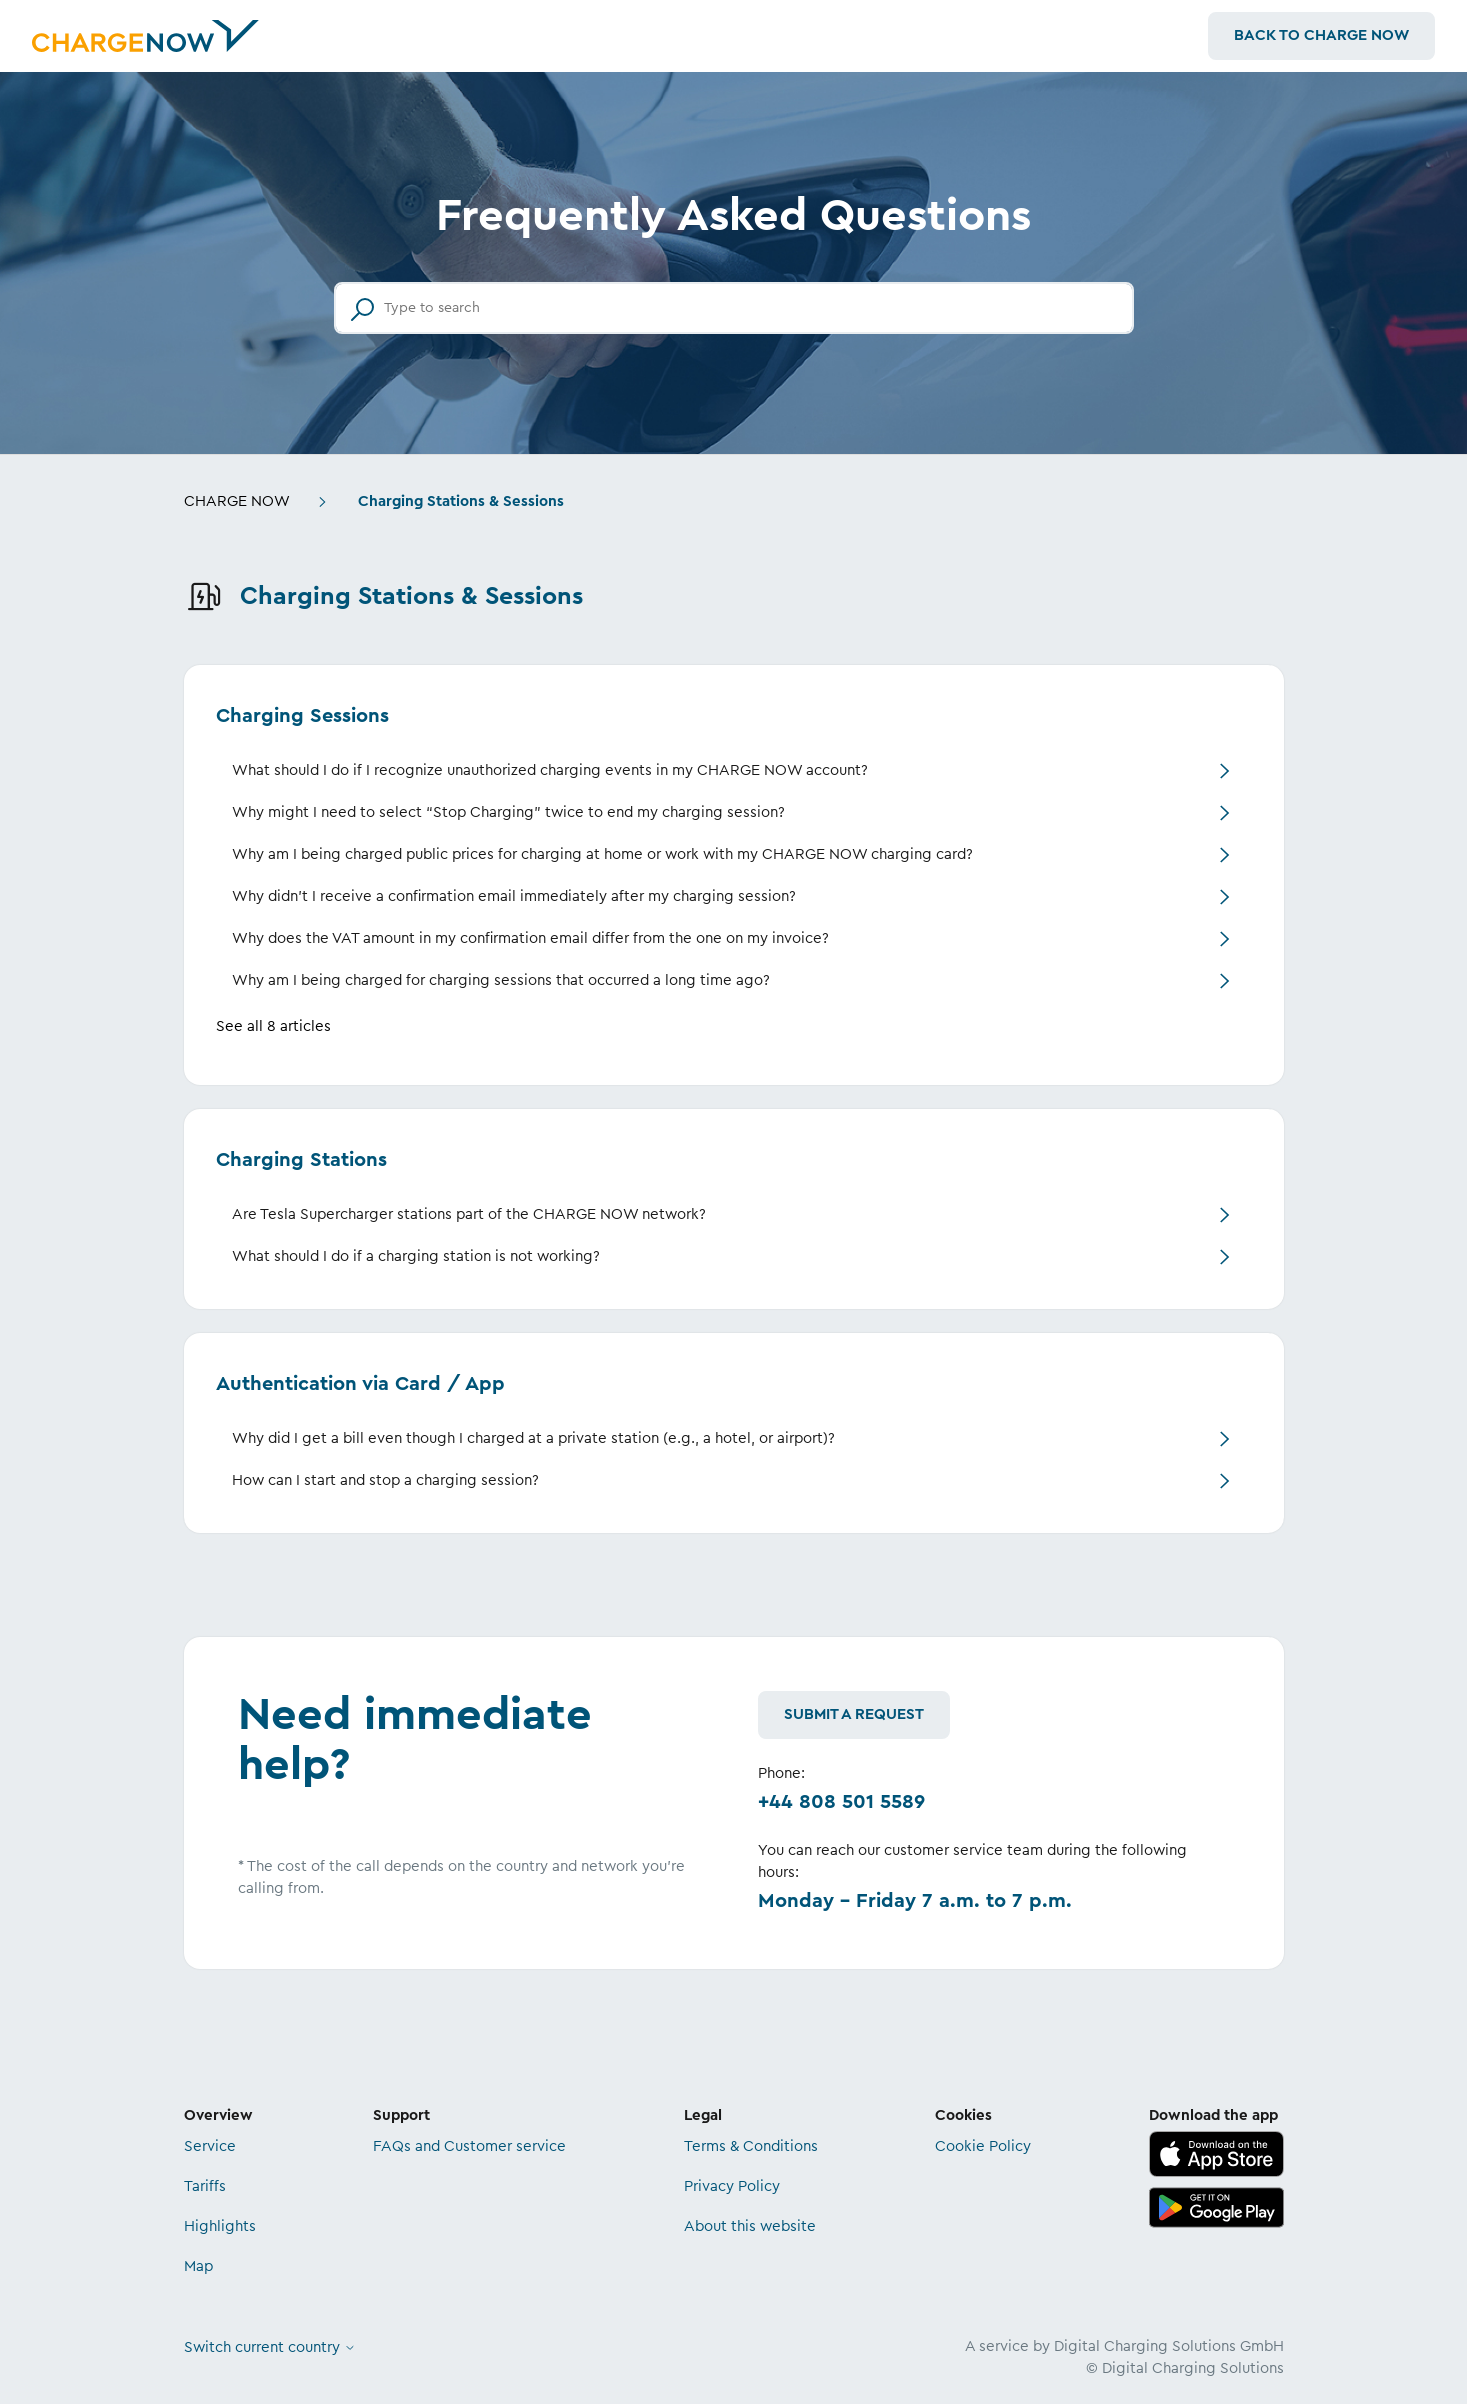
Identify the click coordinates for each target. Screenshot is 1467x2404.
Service (210, 2146)
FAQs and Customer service (469, 2146)
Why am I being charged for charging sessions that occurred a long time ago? (501, 980)
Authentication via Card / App (360, 1384)
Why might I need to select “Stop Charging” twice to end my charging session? (508, 812)
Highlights (220, 2226)
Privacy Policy (732, 2186)
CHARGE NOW (237, 501)
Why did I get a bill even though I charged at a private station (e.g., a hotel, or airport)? (533, 1438)
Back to (1321, 35)
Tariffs (205, 2186)
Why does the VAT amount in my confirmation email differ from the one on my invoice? (530, 938)
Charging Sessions (302, 716)
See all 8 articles (273, 1026)
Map (198, 2266)
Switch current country (270, 2347)
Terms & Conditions (751, 2146)
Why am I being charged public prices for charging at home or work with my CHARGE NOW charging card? (602, 854)
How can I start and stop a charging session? (385, 1480)
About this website (750, 2226)
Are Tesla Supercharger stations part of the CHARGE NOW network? (469, 1214)
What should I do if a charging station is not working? (416, 1256)
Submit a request (854, 1714)
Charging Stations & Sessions (461, 501)
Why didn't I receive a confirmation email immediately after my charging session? (514, 896)
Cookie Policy (983, 2146)
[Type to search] (734, 308)
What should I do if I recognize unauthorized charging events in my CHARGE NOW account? (550, 770)
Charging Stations (301, 1160)
